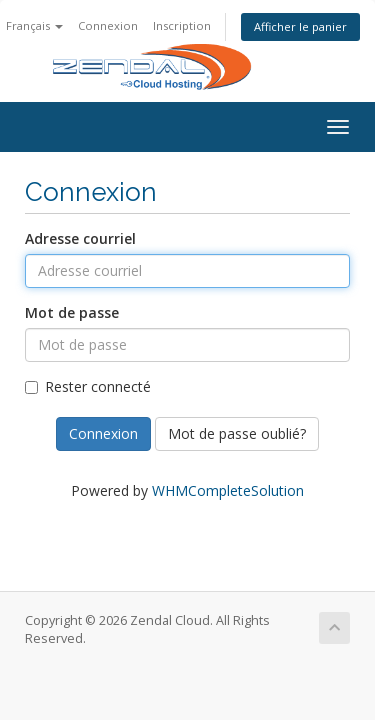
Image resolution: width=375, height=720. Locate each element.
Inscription (182, 25)
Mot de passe (72, 312)
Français (34, 25)
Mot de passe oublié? (237, 433)
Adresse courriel (80, 238)
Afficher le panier (300, 26)
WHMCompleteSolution (228, 490)
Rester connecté (88, 386)
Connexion (108, 25)
